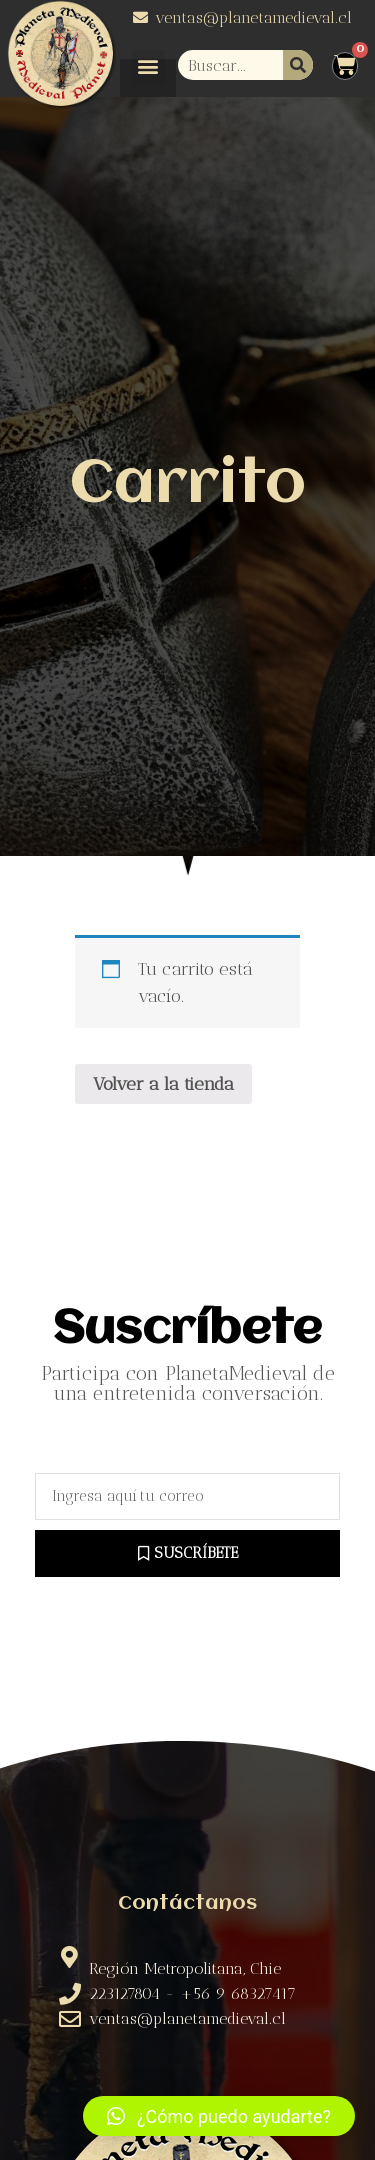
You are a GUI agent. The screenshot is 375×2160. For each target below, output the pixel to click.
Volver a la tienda (163, 1084)
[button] (148, 66)
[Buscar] (298, 65)
